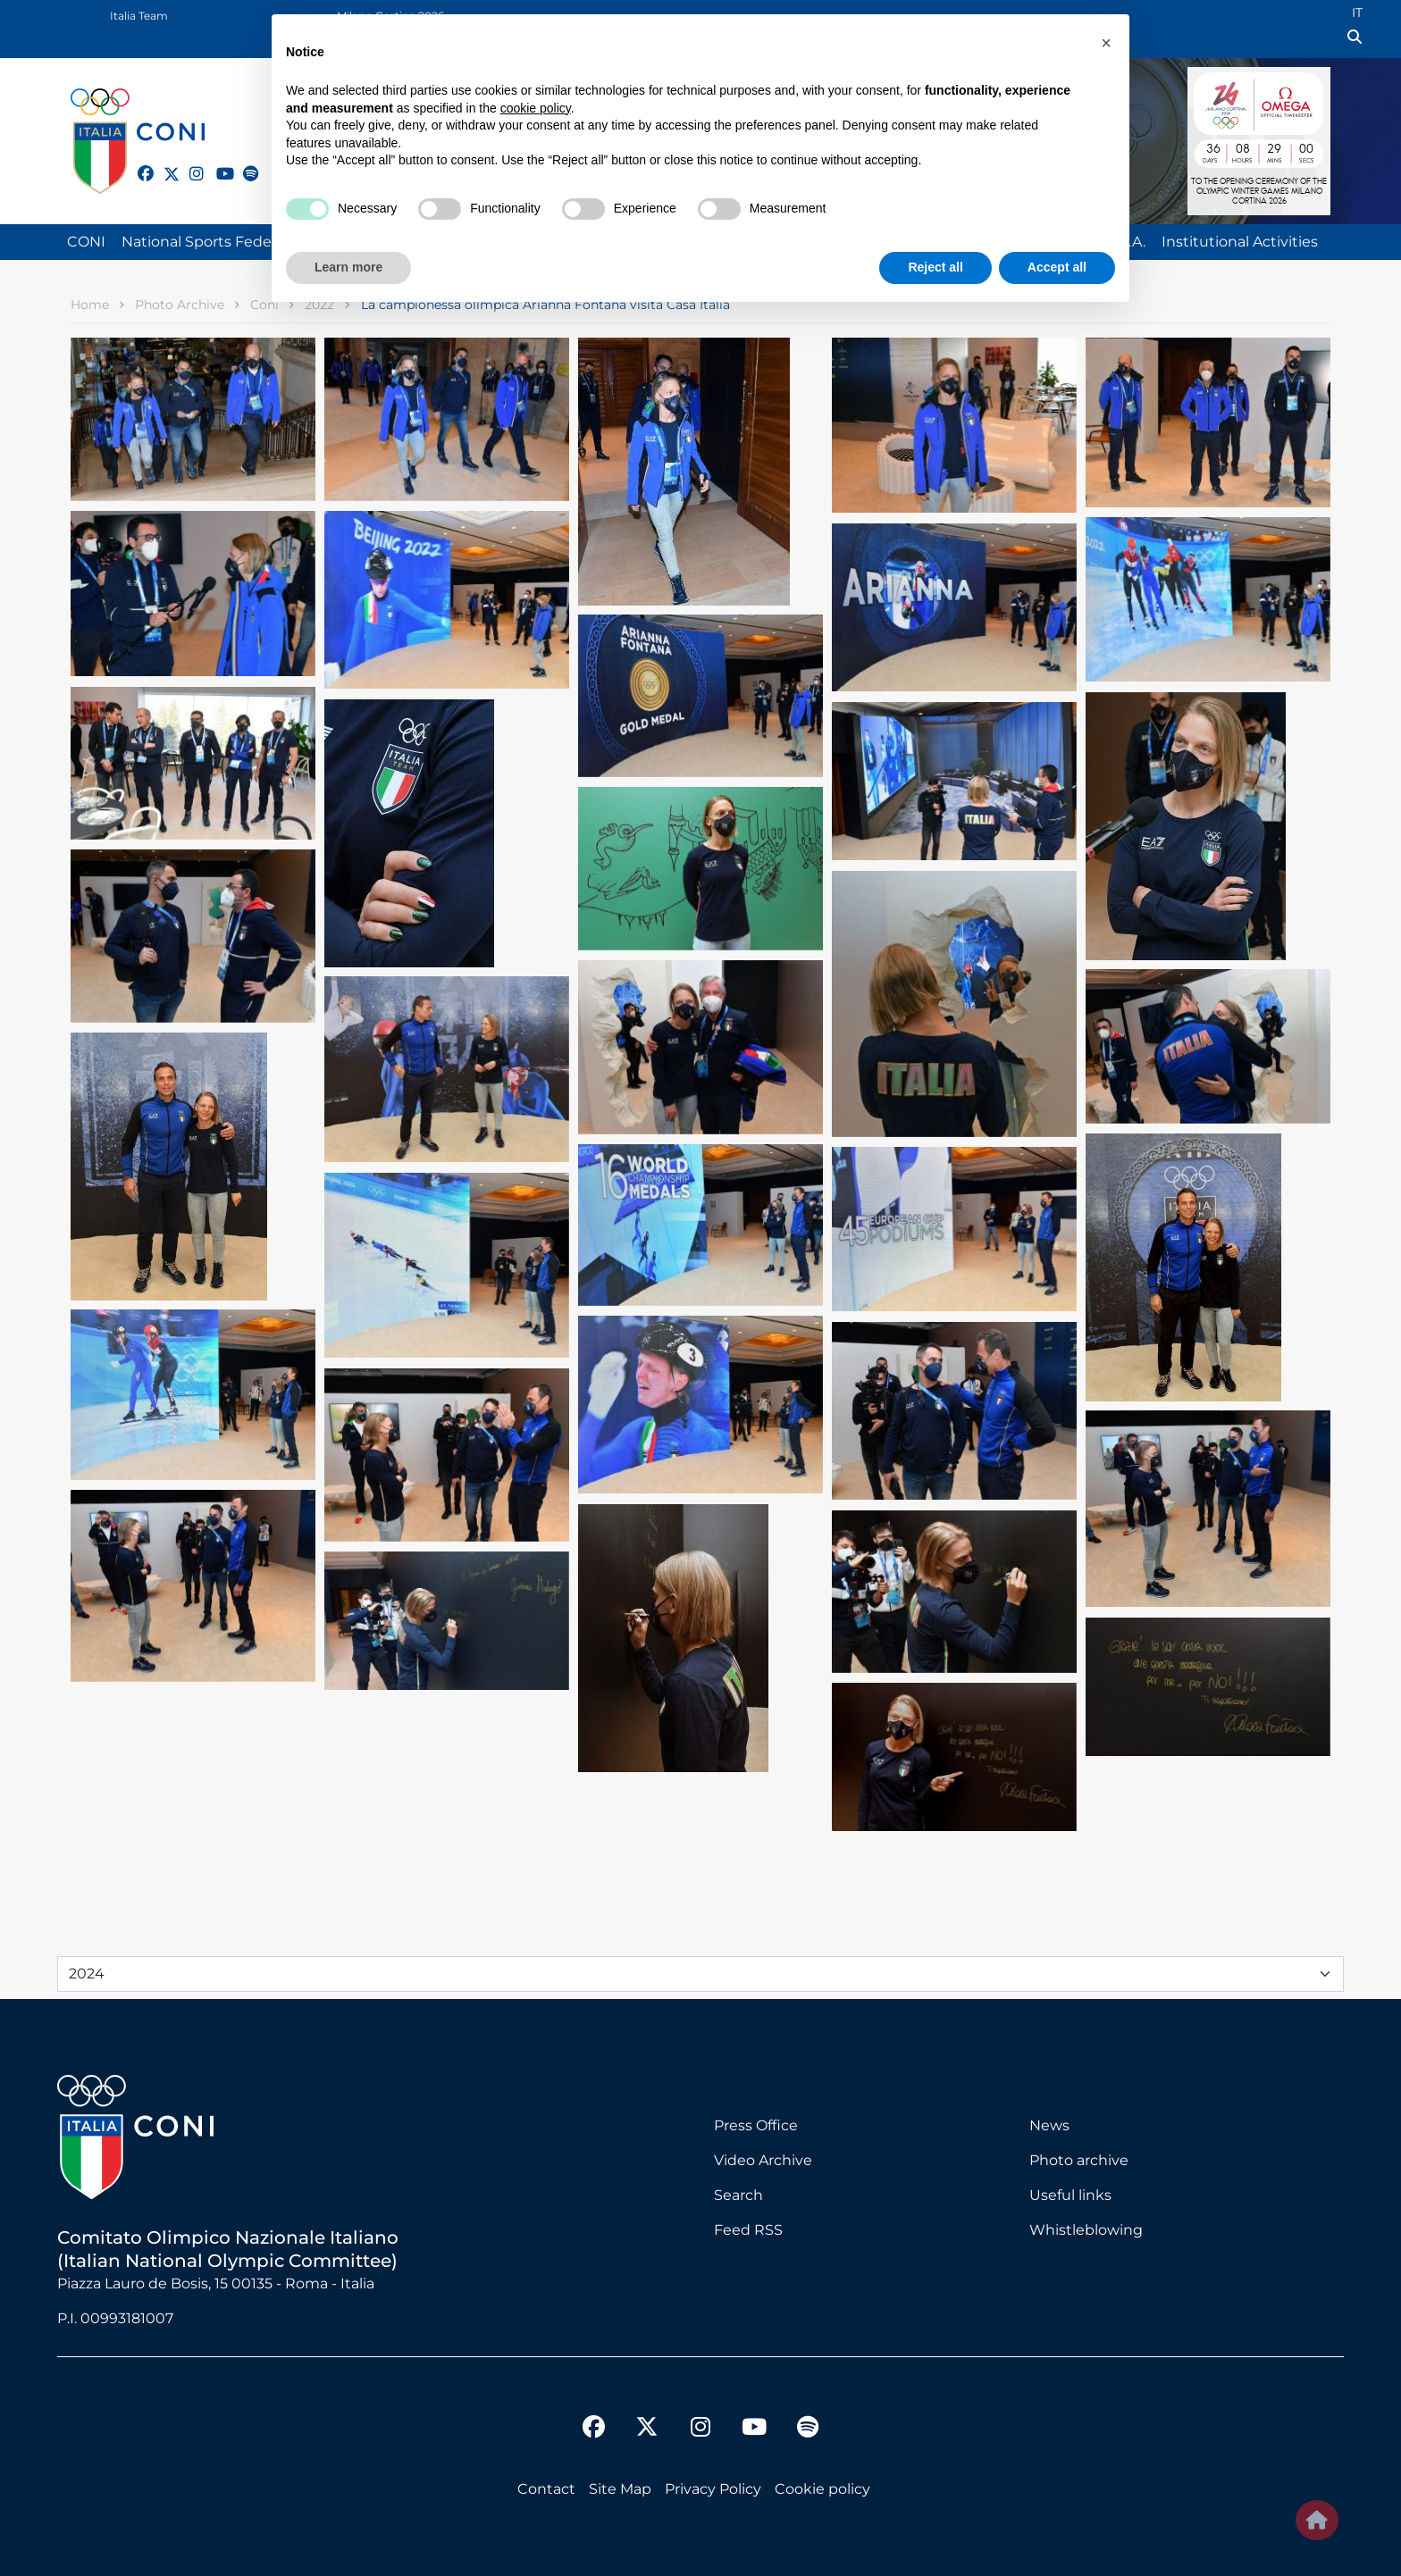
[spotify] (243, 163)
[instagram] (189, 163)
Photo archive (1078, 2160)
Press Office (756, 2125)
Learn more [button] (348, 267)
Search (738, 2195)
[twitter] (163, 171)
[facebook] (137, 163)
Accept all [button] (1057, 267)
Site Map (620, 2488)
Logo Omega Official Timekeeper (1291, 100)
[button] (1106, 43)
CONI (86, 241)
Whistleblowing (1086, 2229)
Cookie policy (822, 2488)
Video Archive (763, 2160)
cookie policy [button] (535, 108)
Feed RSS (748, 2229)
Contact (546, 2488)
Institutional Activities (1240, 241)
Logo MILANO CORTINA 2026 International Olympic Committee (1219, 100)
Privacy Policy (713, 2488)
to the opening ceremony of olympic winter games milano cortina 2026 (1258, 192)
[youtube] (216, 163)
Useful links (1070, 2195)
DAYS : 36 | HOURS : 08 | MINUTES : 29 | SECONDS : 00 (1258, 151)
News (1049, 2125)
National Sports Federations (221, 241)
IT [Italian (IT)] (1357, 12)
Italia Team (139, 15)
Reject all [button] (935, 267)
